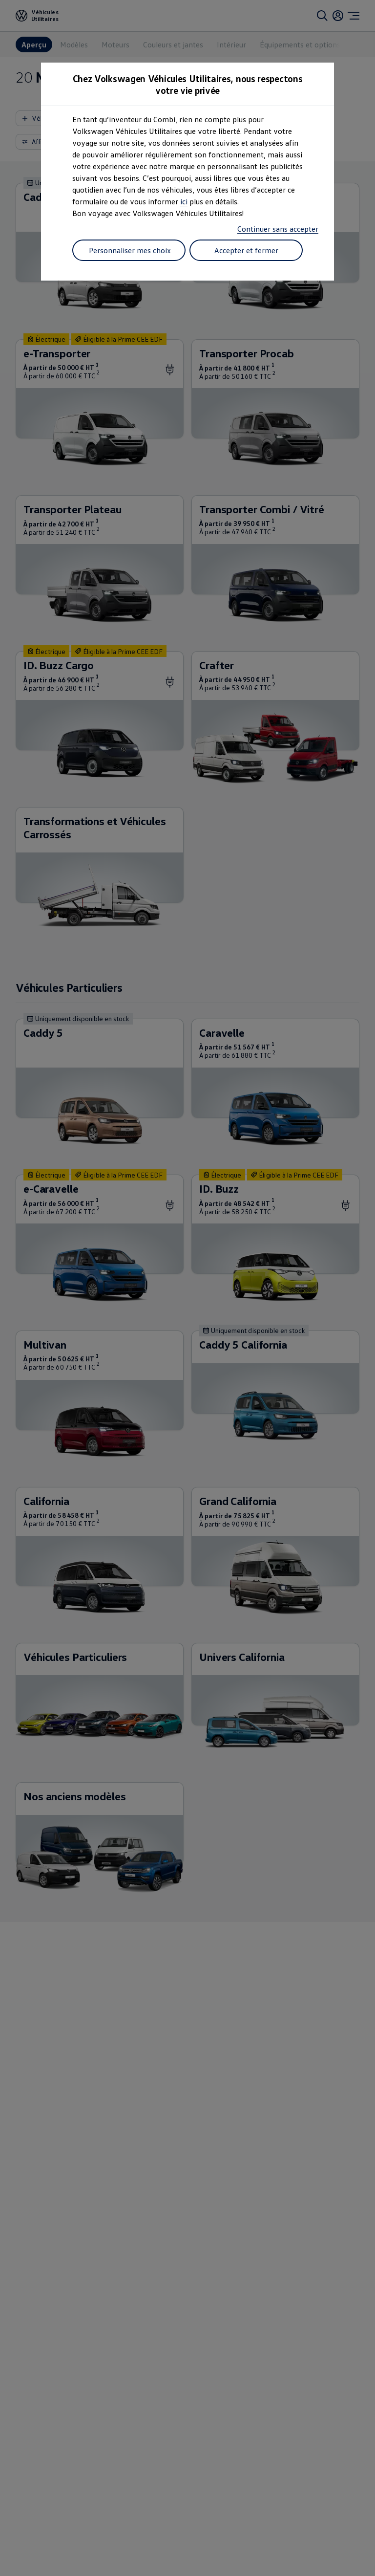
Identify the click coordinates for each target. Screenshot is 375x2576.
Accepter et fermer (246, 250)
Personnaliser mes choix (130, 250)
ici (184, 201)
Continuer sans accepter (277, 229)
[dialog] (187, 1288)
